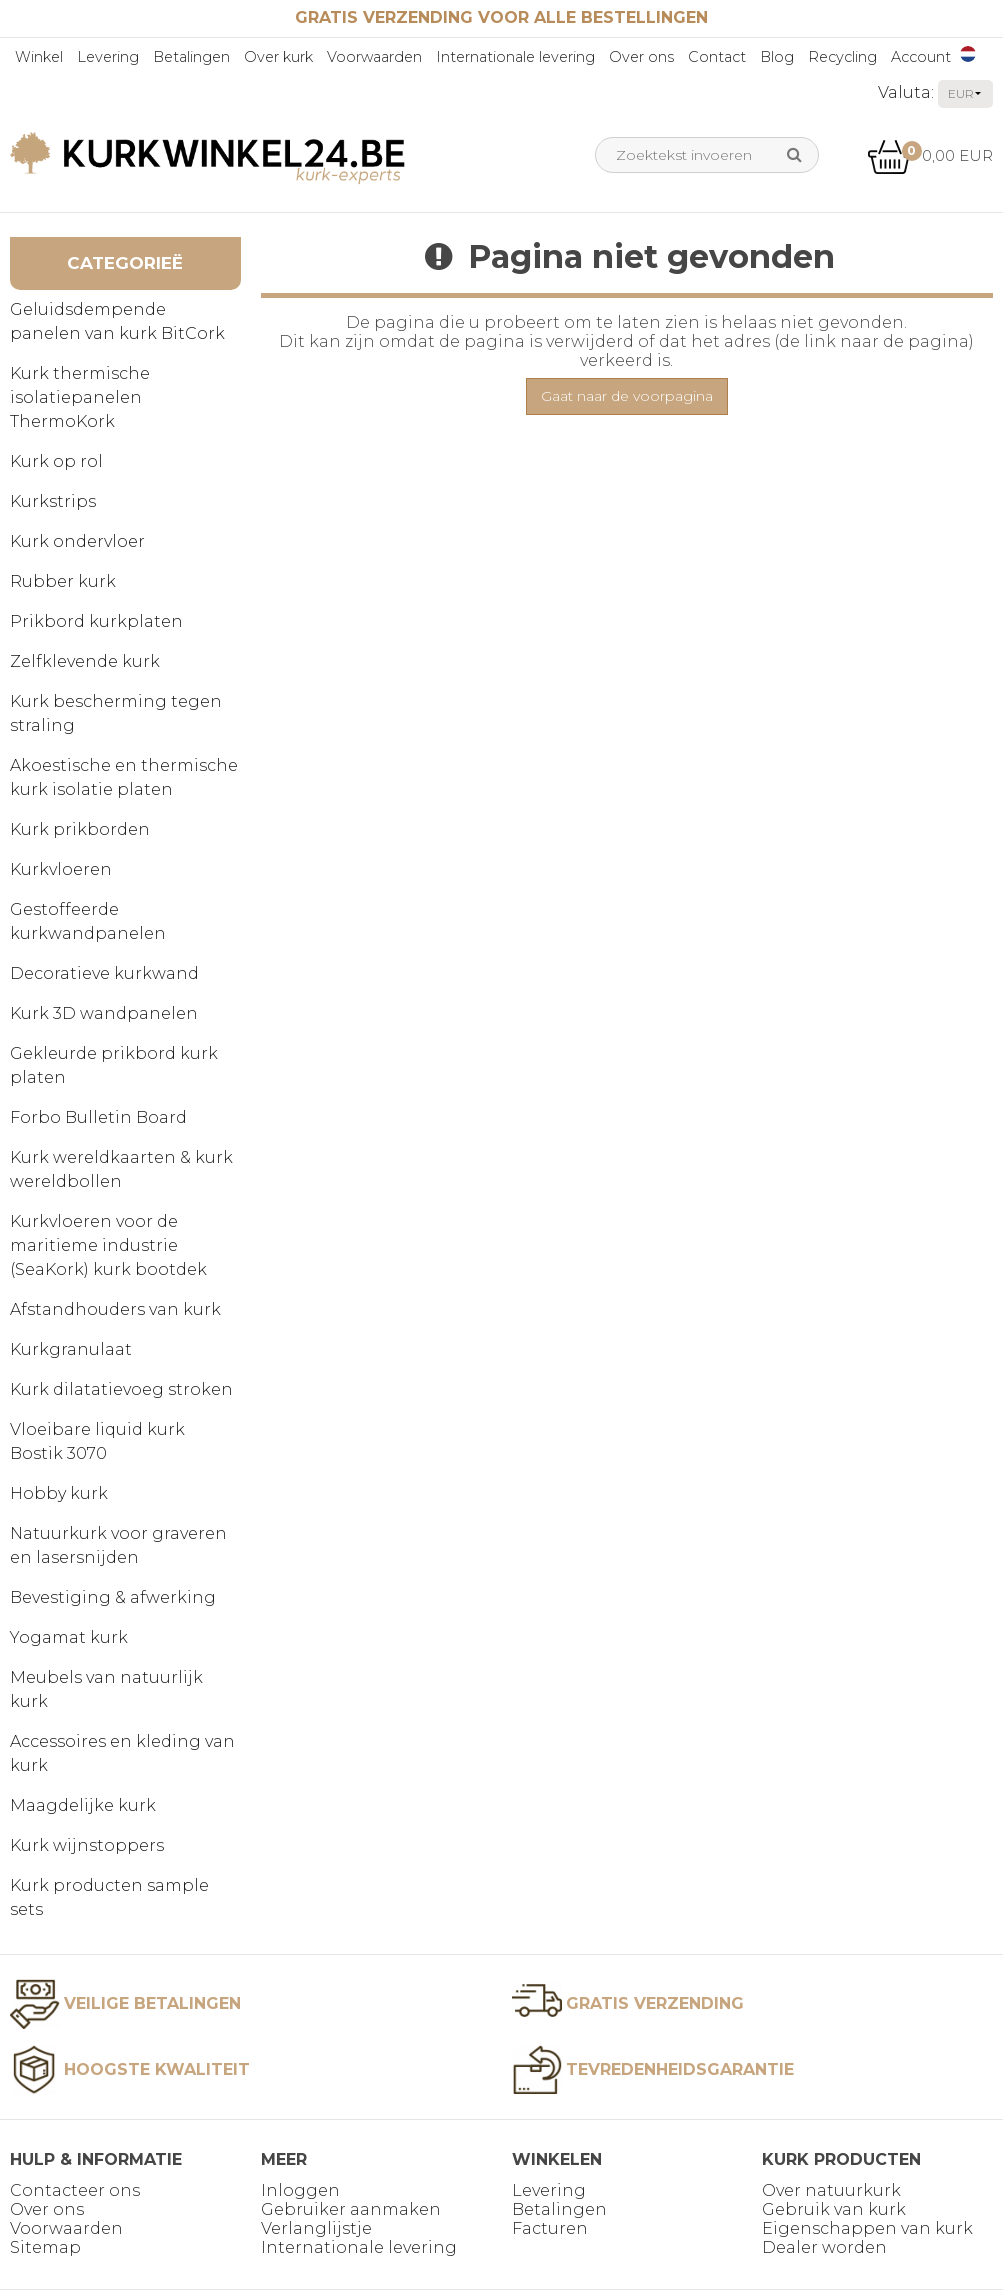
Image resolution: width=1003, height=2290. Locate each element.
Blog (777, 57)
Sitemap (45, 2247)
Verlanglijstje (316, 2228)
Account (921, 57)
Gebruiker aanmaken (351, 2209)
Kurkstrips (53, 501)
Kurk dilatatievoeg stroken (121, 1389)
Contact (717, 57)
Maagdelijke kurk (83, 1805)
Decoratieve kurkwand (104, 973)
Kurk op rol (56, 461)
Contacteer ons (75, 2190)
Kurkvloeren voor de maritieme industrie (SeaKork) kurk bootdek (108, 1245)
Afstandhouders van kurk (115, 1309)
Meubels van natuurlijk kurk (106, 1689)
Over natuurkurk (831, 2190)
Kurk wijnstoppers (87, 1845)
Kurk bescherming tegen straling (116, 713)
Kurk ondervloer (77, 541)
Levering (108, 57)
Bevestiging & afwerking (113, 1597)
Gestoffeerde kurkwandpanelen (88, 921)
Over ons (641, 57)
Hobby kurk (59, 1493)
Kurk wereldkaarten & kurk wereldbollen (121, 1169)
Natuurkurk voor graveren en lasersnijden (118, 1545)
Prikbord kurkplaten (96, 621)
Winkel (39, 57)
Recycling (842, 57)
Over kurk (278, 57)
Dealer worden (824, 2247)
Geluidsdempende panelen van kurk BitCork (117, 321)
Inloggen (300, 2190)
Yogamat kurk (69, 1637)
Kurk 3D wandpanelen (104, 1013)
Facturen (550, 2228)
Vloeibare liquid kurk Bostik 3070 (97, 1441)
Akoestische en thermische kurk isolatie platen (124, 777)
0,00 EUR (930, 155)
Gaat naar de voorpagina (627, 396)
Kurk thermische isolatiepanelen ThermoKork (80, 397)
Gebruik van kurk (834, 2209)
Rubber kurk (63, 581)
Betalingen (191, 57)
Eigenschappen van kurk (867, 2228)
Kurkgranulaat (71, 1349)
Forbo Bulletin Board (98, 1117)
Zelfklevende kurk (85, 661)
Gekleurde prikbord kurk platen (114, 1065)
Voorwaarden (374, 57)
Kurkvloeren (61, 869)
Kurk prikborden (80, 829)
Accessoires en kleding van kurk (122, 1753)
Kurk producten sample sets (109, 1897)
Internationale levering (515, 57)
